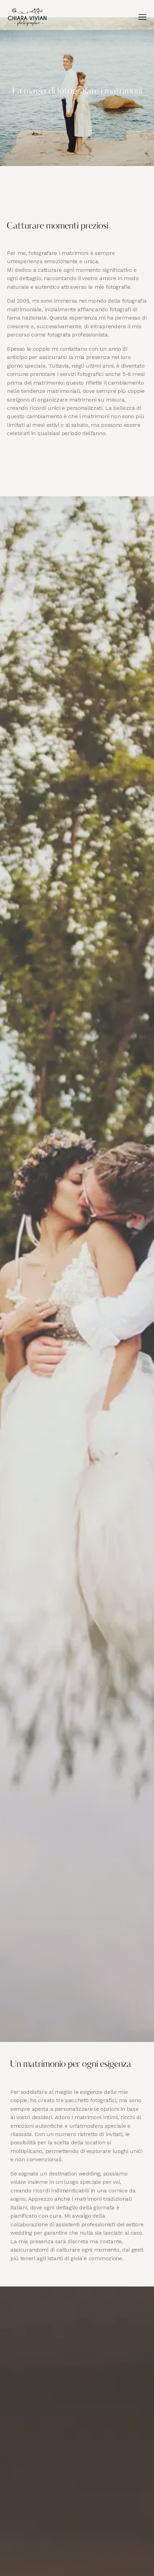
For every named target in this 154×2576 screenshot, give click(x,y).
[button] (142, 17)
